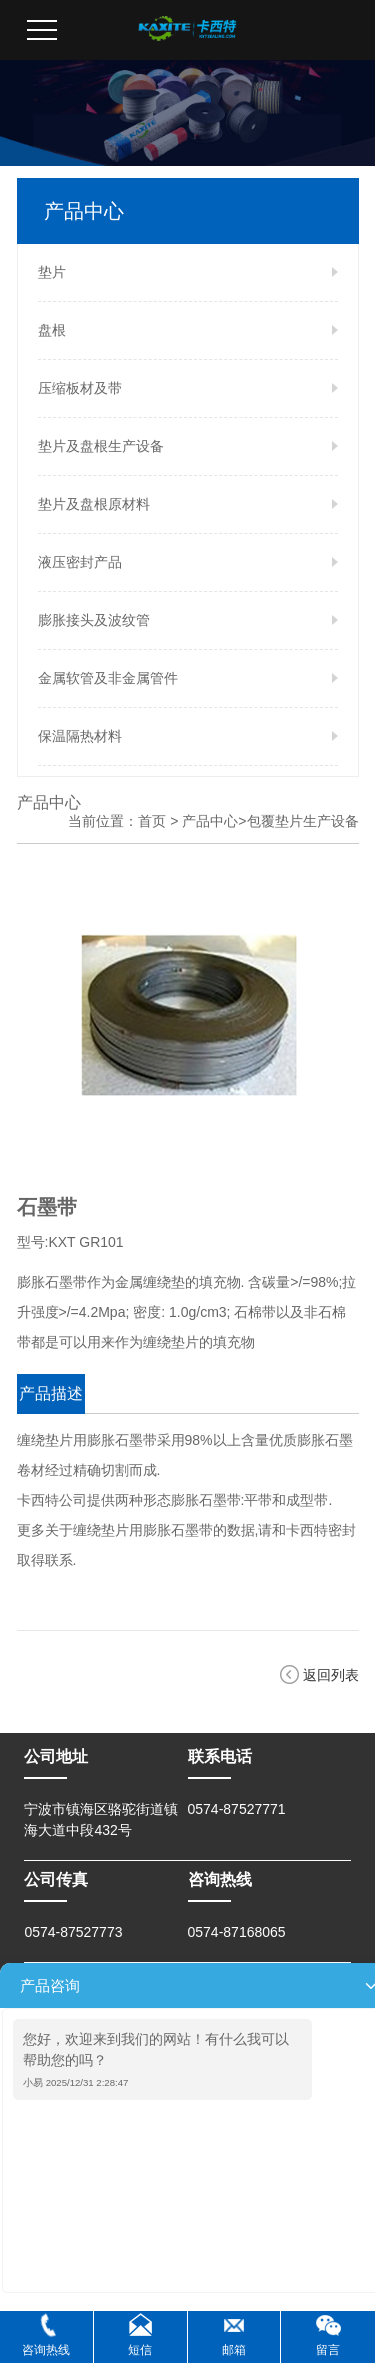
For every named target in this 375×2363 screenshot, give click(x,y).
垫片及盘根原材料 (94, 504)
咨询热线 (46, 2350)
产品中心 (210, 821)
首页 (152, 821)
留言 (328, 2350)
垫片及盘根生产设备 (101, 446)
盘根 (52, 330)
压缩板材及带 (80, 388)
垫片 (52, 272)
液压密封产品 (80, 562)
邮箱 (234, 2350)
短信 (140, 2350)
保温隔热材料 (80, 736)
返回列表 (331, 1675)
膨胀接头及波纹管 (94, 620)
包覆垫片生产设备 (303, 821)
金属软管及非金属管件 (108, 678)
